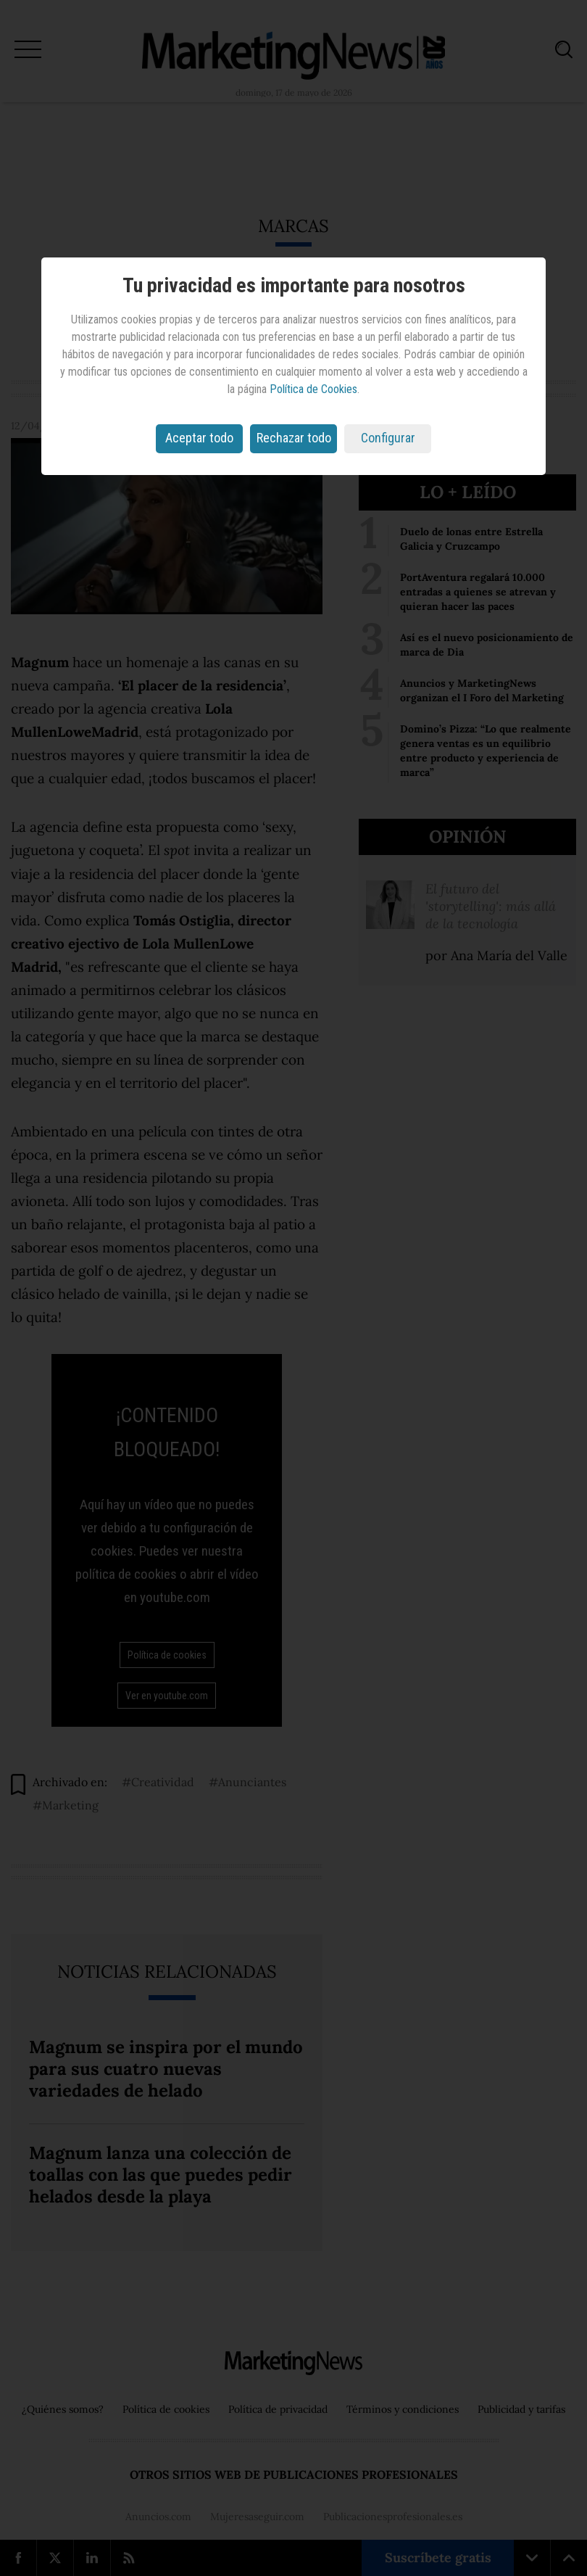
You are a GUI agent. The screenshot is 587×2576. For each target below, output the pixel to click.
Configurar (388, 437)
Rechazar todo (294, 437)
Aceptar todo (199, 437)
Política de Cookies (313, 389)
